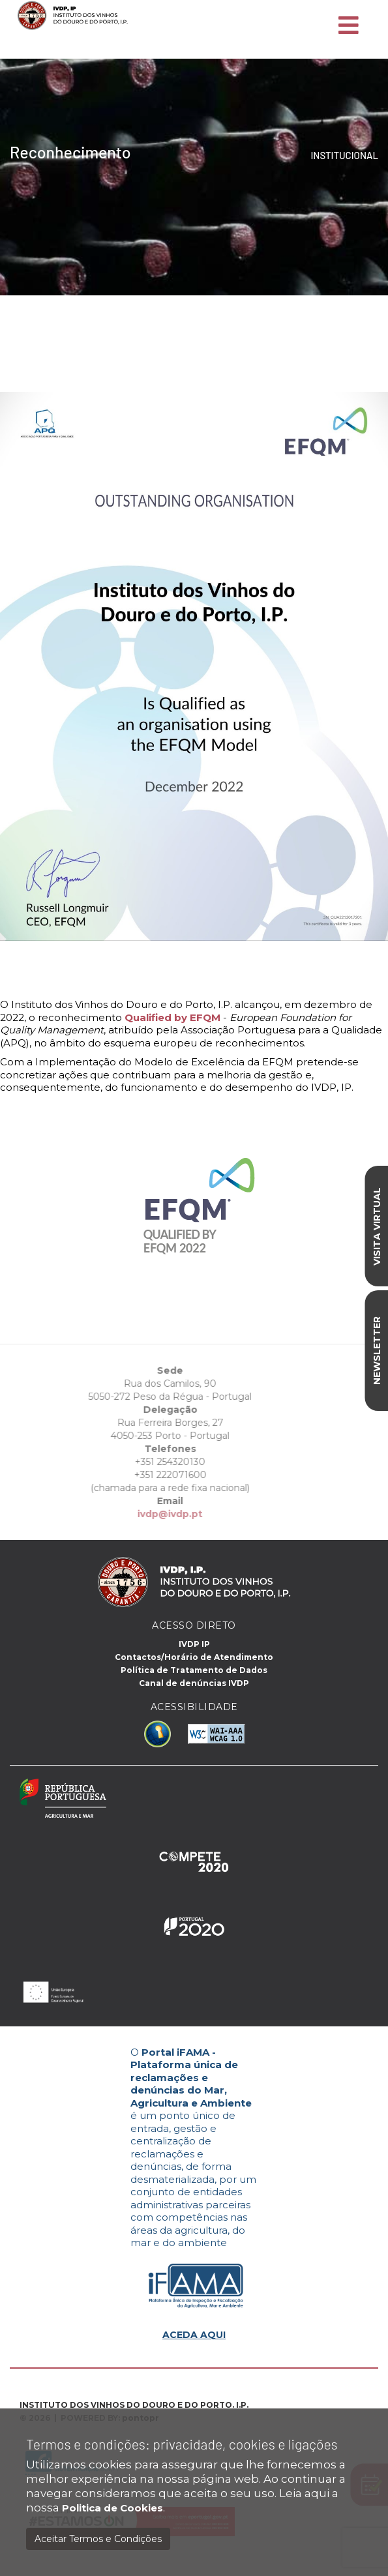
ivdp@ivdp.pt (140, 1514)
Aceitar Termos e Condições (98, 2539)
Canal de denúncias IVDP (194, 1683)
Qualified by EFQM (172, 1017)
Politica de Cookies (112, 2508)
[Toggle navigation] (348, 26)
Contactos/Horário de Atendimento (194, 1657)
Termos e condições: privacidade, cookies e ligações (182, 2444)
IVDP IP (194, 1644)
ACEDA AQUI (194, 2335)
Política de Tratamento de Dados (194, 1670)
